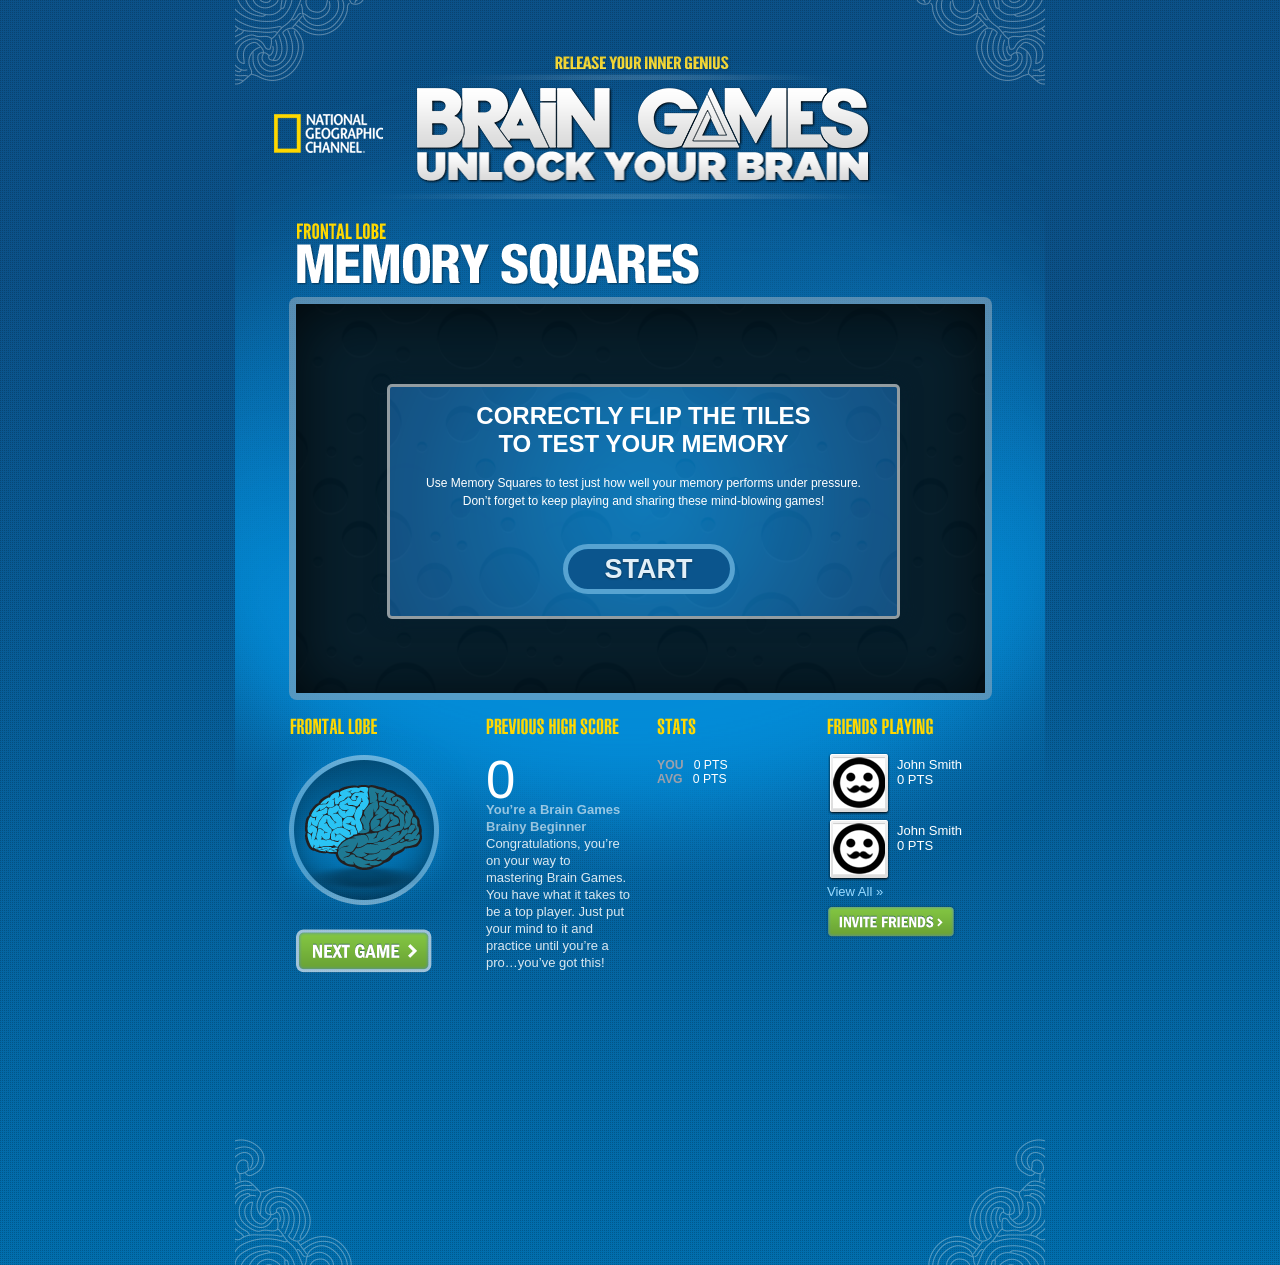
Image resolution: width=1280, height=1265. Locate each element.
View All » (855, 891)
